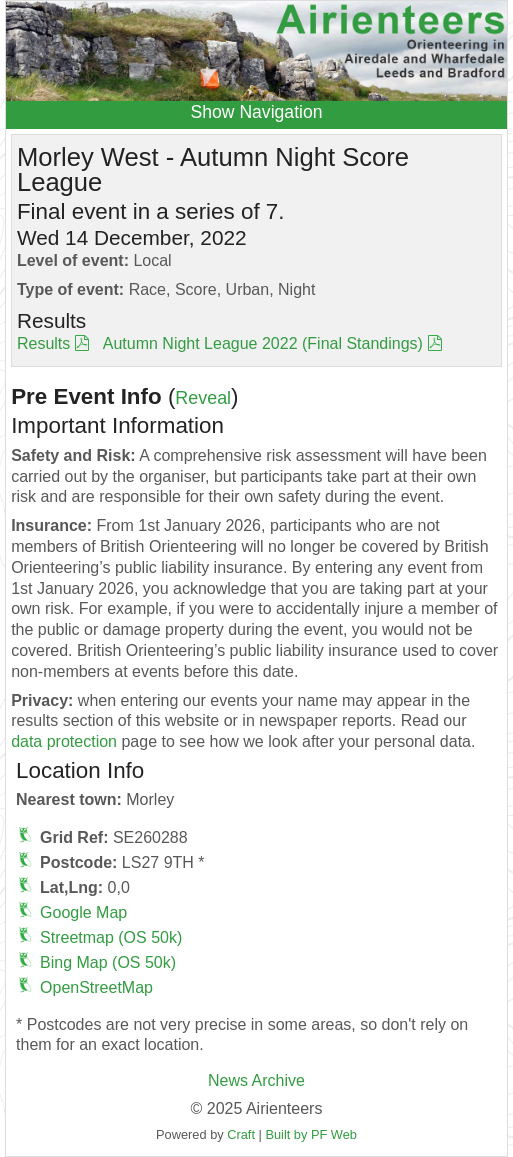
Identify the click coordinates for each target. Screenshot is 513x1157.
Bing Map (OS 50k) (108, 962)
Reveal (203, 398)
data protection (64, 741)
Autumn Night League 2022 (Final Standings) (263, 343)
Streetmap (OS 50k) (111, 937)
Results (43, 343)
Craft (241, 1134)
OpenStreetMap (96, 987)
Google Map (83, 912)
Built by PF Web (311, 1134)
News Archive (256, 1080)
